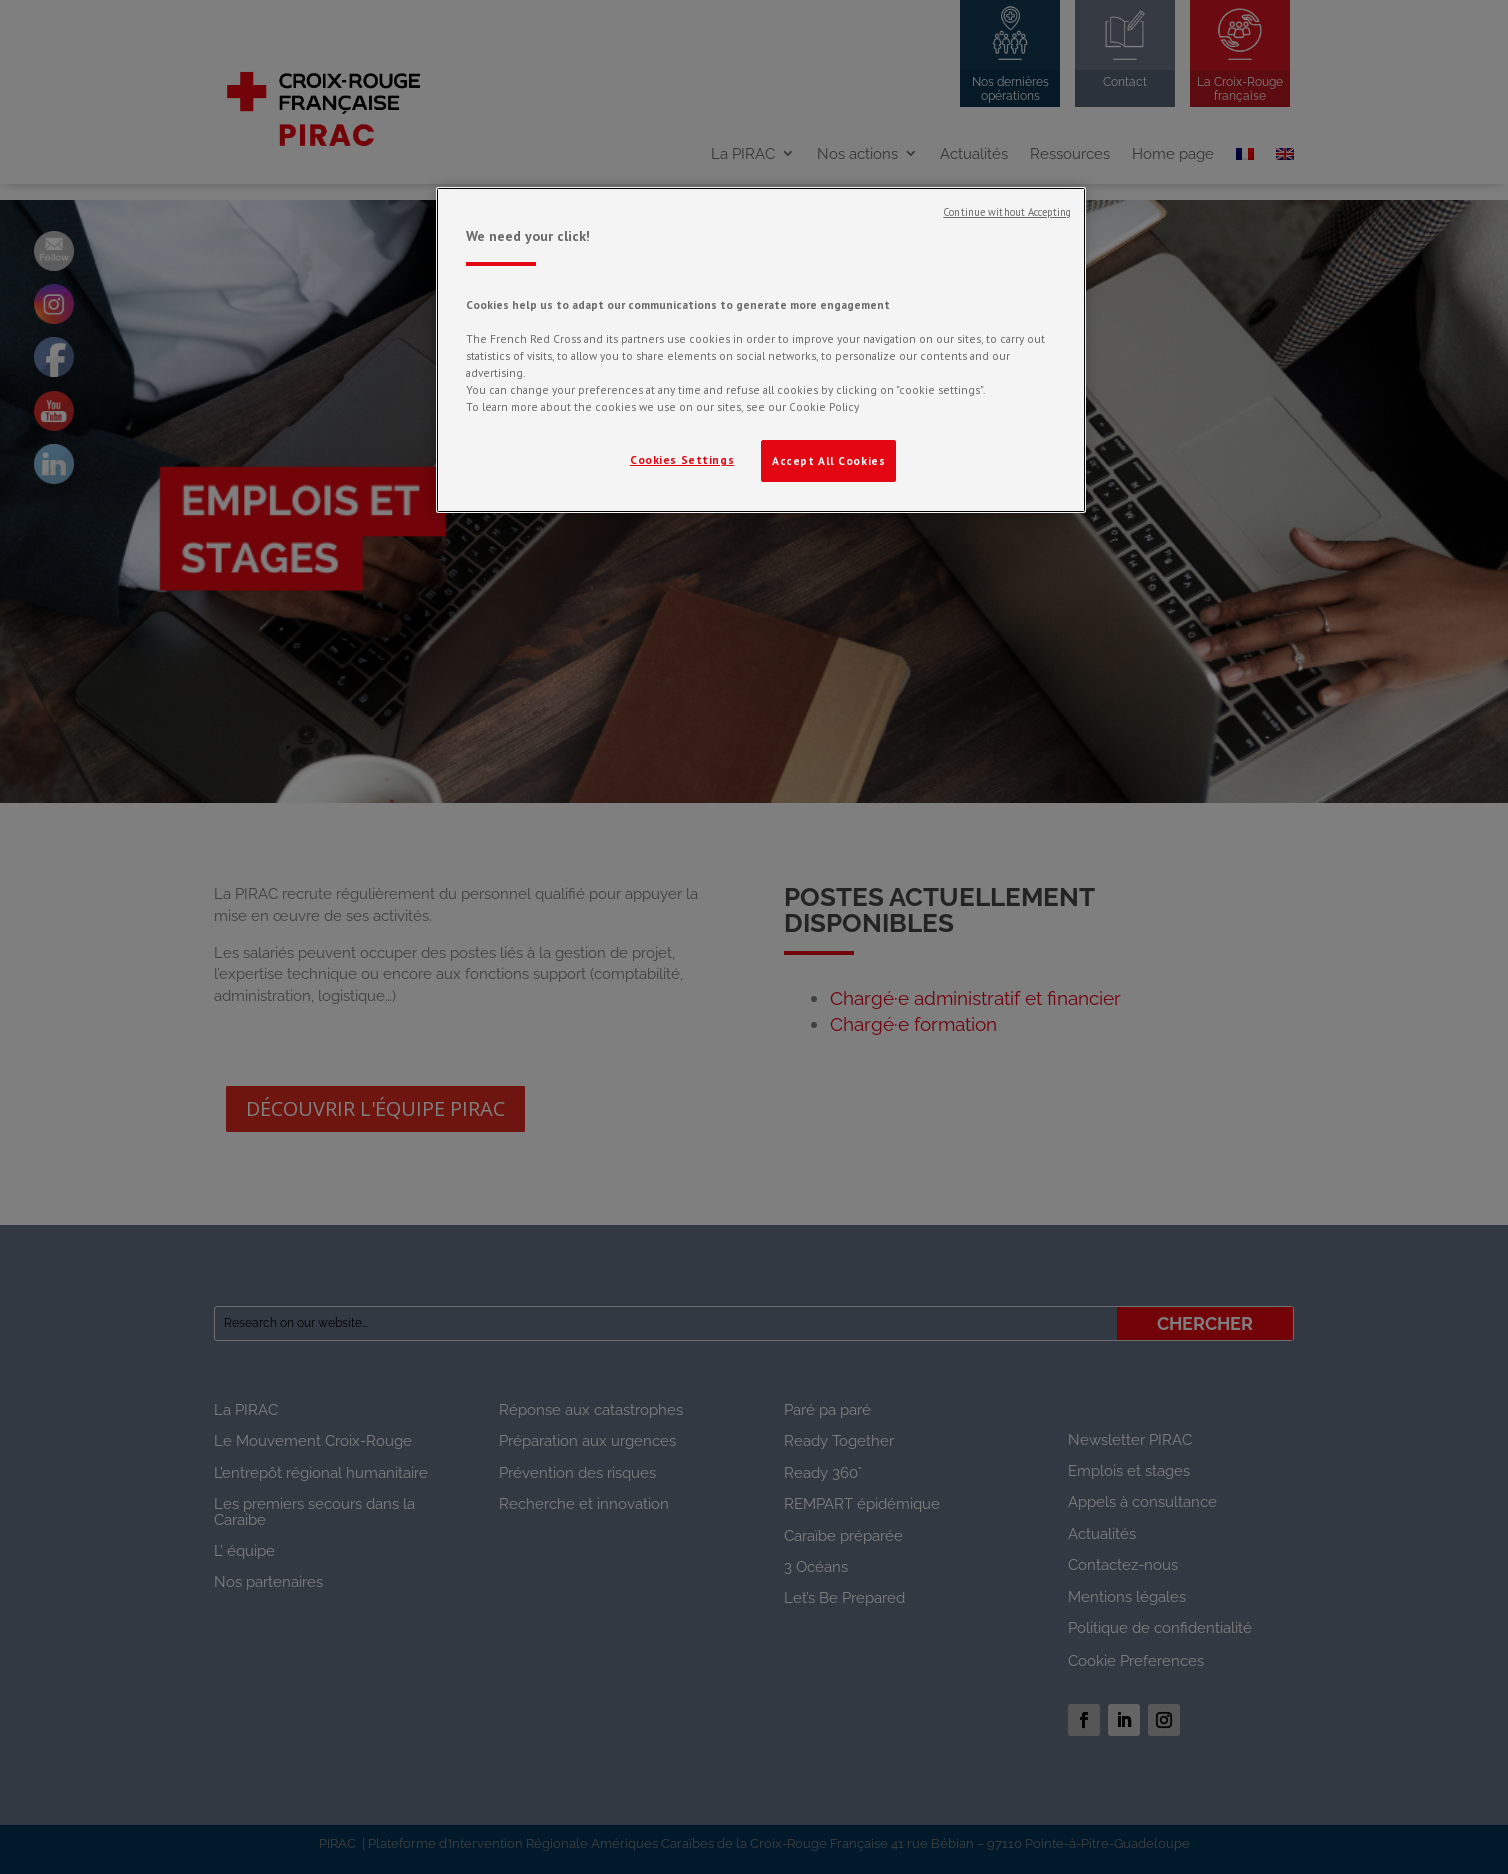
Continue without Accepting (1007, 212)
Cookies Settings (682, 459)
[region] (761, 350)
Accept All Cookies (828, 460)
